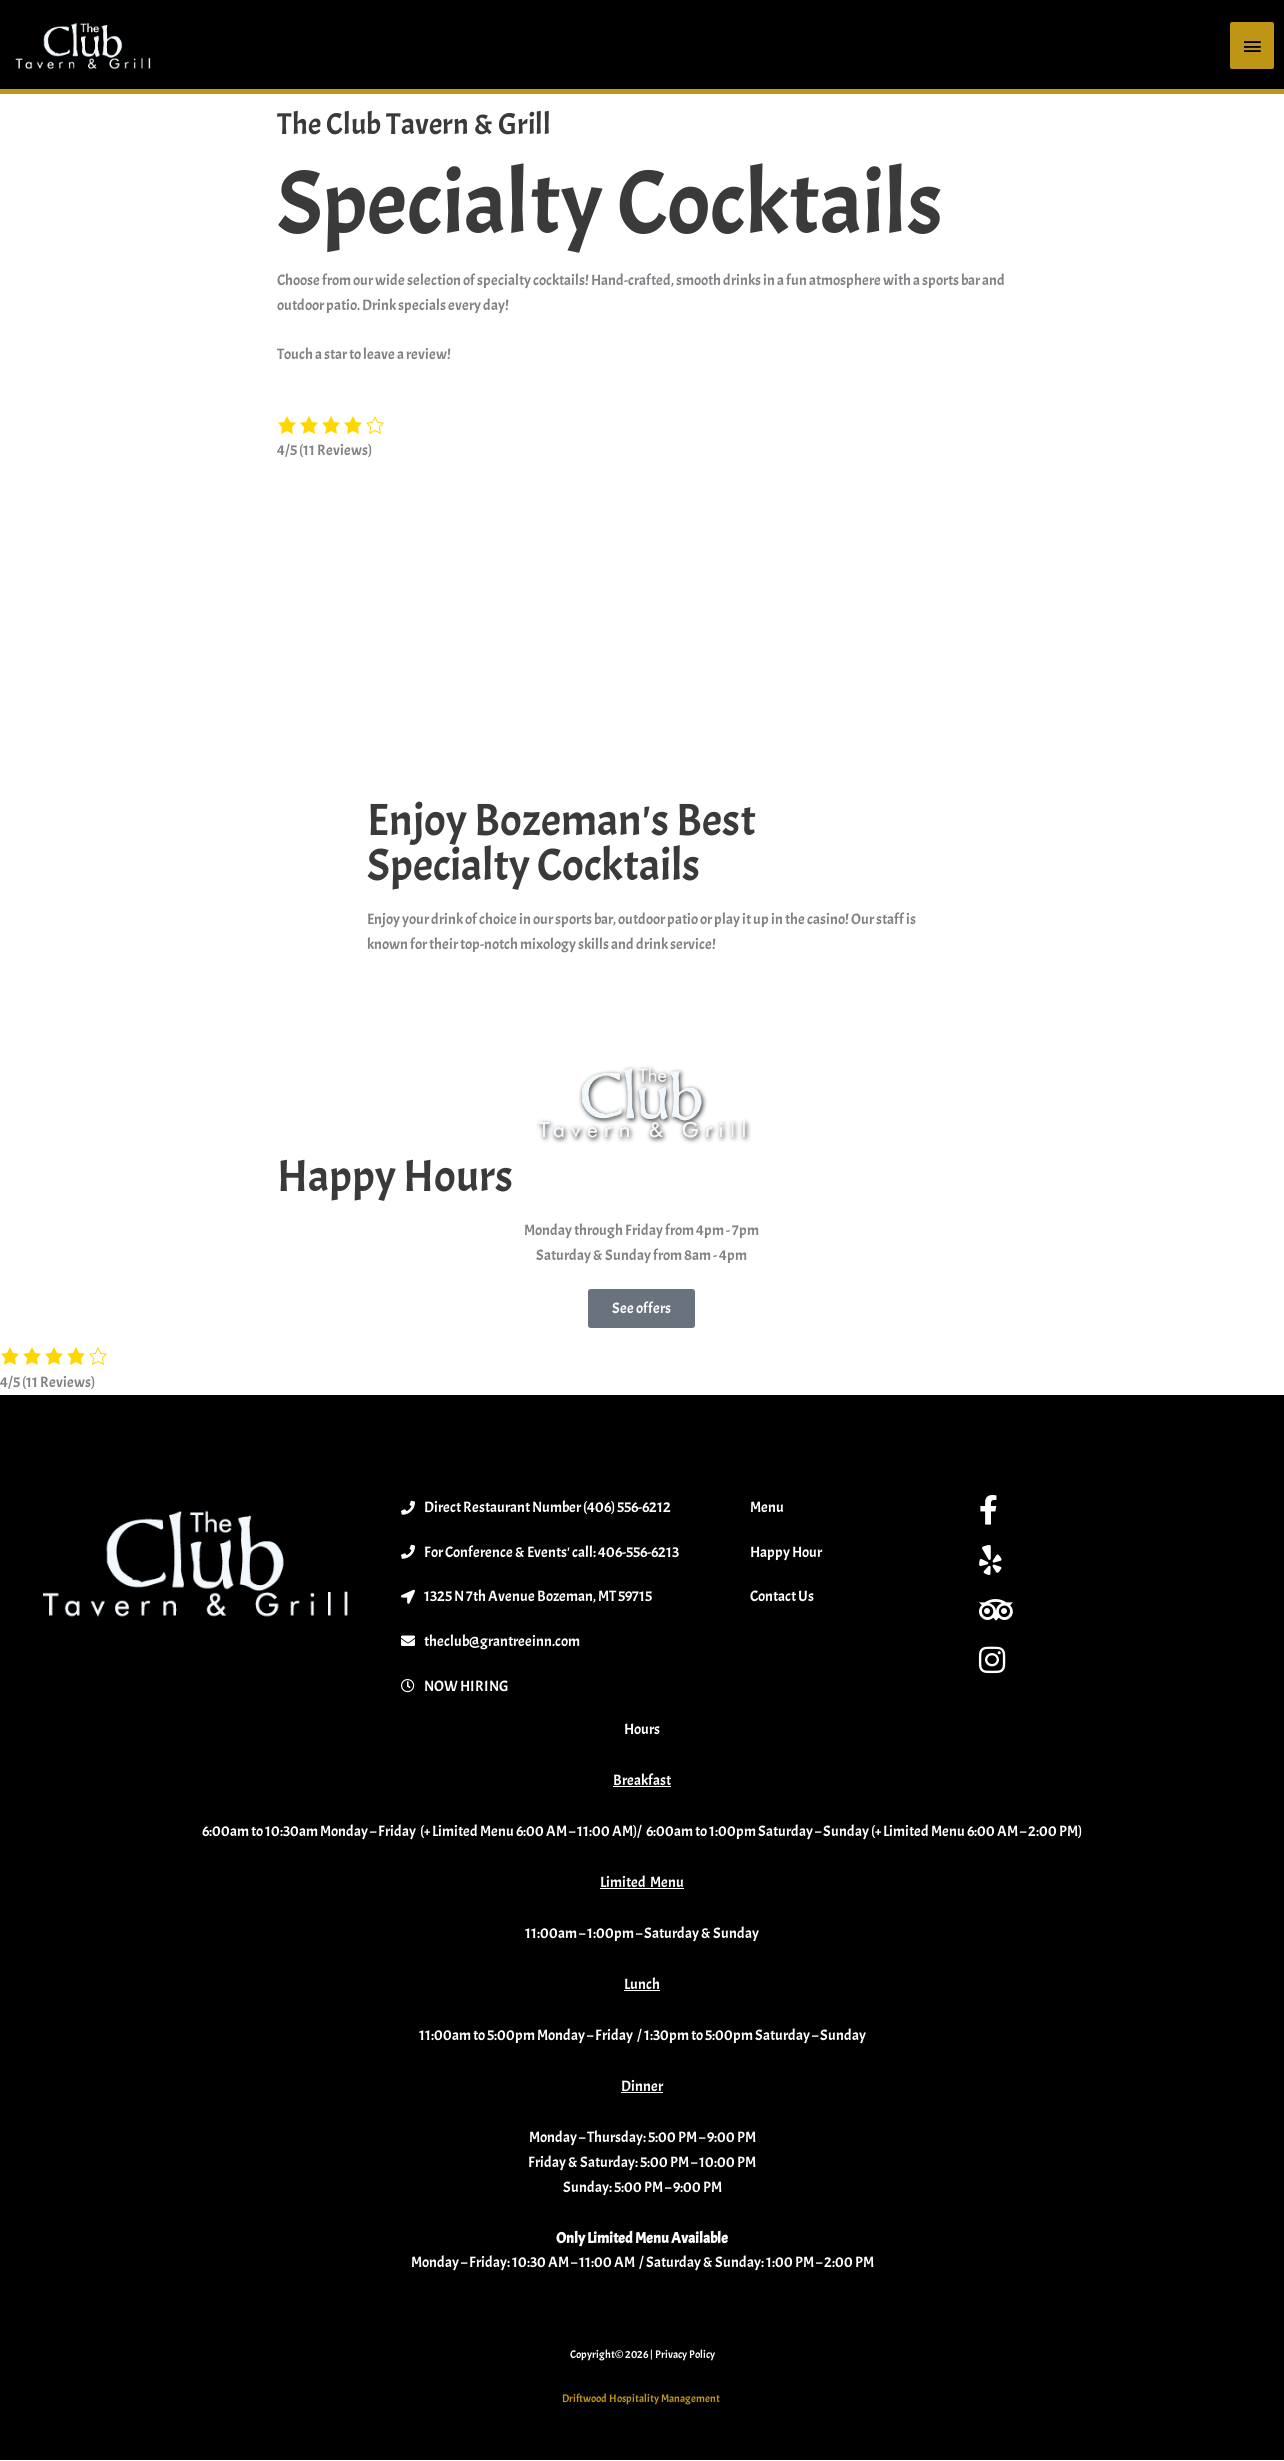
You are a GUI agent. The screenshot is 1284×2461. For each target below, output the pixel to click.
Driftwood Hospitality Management (642, 2399)
